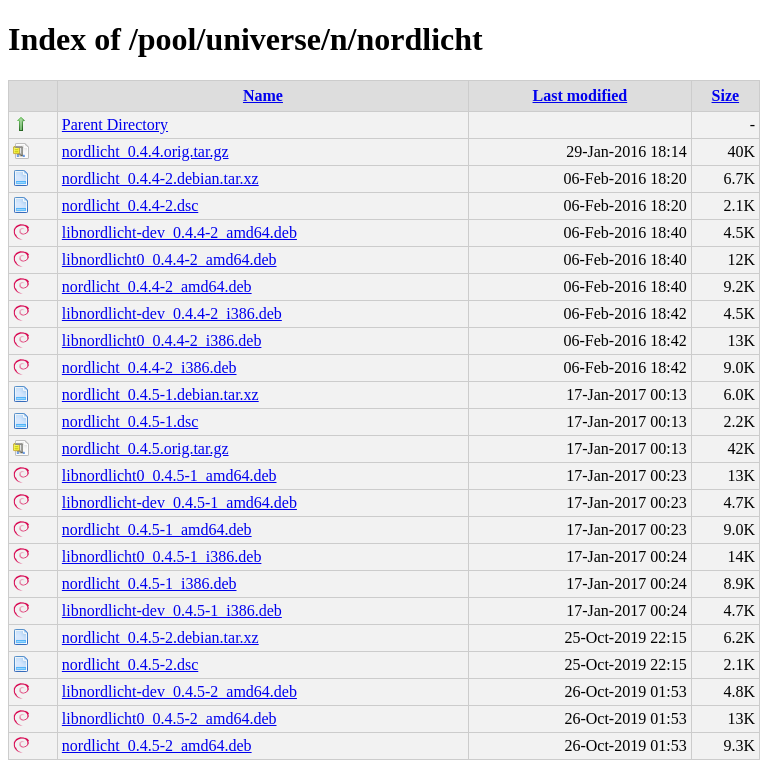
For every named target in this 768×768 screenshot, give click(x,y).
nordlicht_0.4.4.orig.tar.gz (145, 151)
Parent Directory (115, 124)
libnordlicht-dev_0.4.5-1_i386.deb (172, 610)
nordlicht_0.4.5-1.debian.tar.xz (160, 394)
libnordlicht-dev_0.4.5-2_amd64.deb (179, 691)
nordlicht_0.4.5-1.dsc (130, 421)
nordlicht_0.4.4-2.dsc (130, 205)
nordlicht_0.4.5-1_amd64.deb (157, 529)
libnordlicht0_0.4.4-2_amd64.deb (169, 259)
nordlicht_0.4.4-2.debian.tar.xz (160, 178)
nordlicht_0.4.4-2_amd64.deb (157, 286)
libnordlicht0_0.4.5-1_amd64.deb (169, 475)
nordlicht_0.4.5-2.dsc (130, 664)
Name (263, 95)
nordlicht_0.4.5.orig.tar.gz (145, 448)
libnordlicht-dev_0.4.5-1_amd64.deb (179, 502)
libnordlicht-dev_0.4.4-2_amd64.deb (179, 232)
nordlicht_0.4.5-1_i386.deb (149, 583)
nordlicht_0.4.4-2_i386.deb (149, 367)
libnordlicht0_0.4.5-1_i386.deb (162, 556)
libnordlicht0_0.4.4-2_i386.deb (162, 340)
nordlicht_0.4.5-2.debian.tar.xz (160, 637)
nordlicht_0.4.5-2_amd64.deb (157, 745)
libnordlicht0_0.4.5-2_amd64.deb (169, 718)
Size (726, 95)
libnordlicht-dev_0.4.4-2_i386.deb (172, 313)
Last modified (580, 95)
